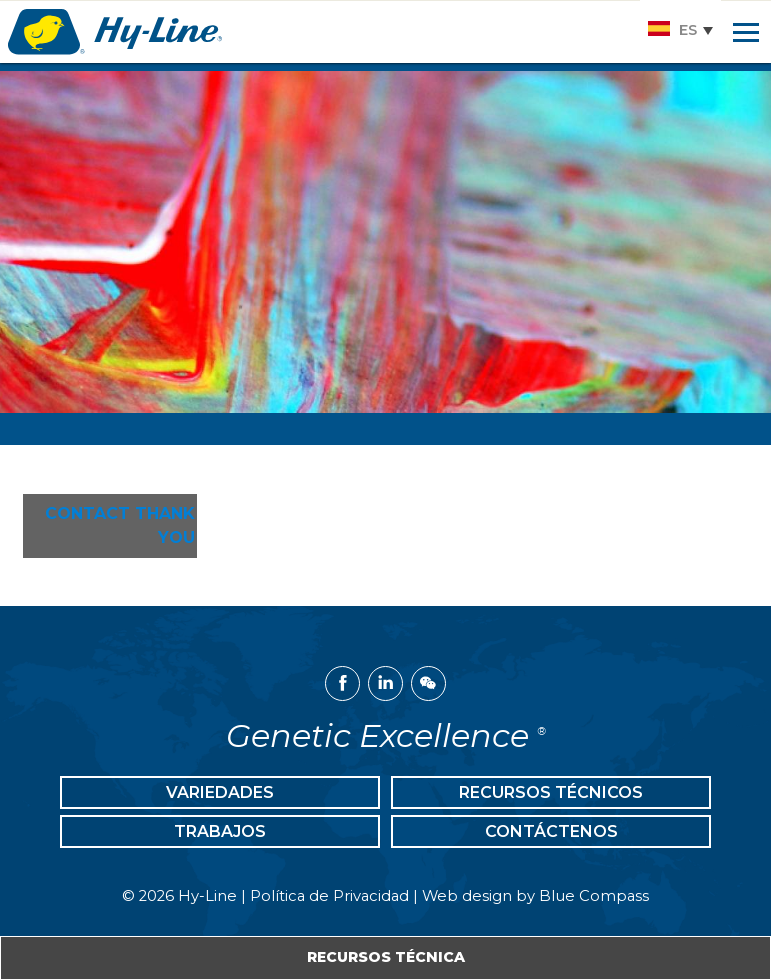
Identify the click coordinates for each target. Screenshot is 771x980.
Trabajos (220, 831)
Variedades (220, 792)
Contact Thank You (120, 525)
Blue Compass (594, 896)
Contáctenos (551, 831)
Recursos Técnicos (551, 792)
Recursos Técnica (386, 957)
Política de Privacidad (329, 896)
